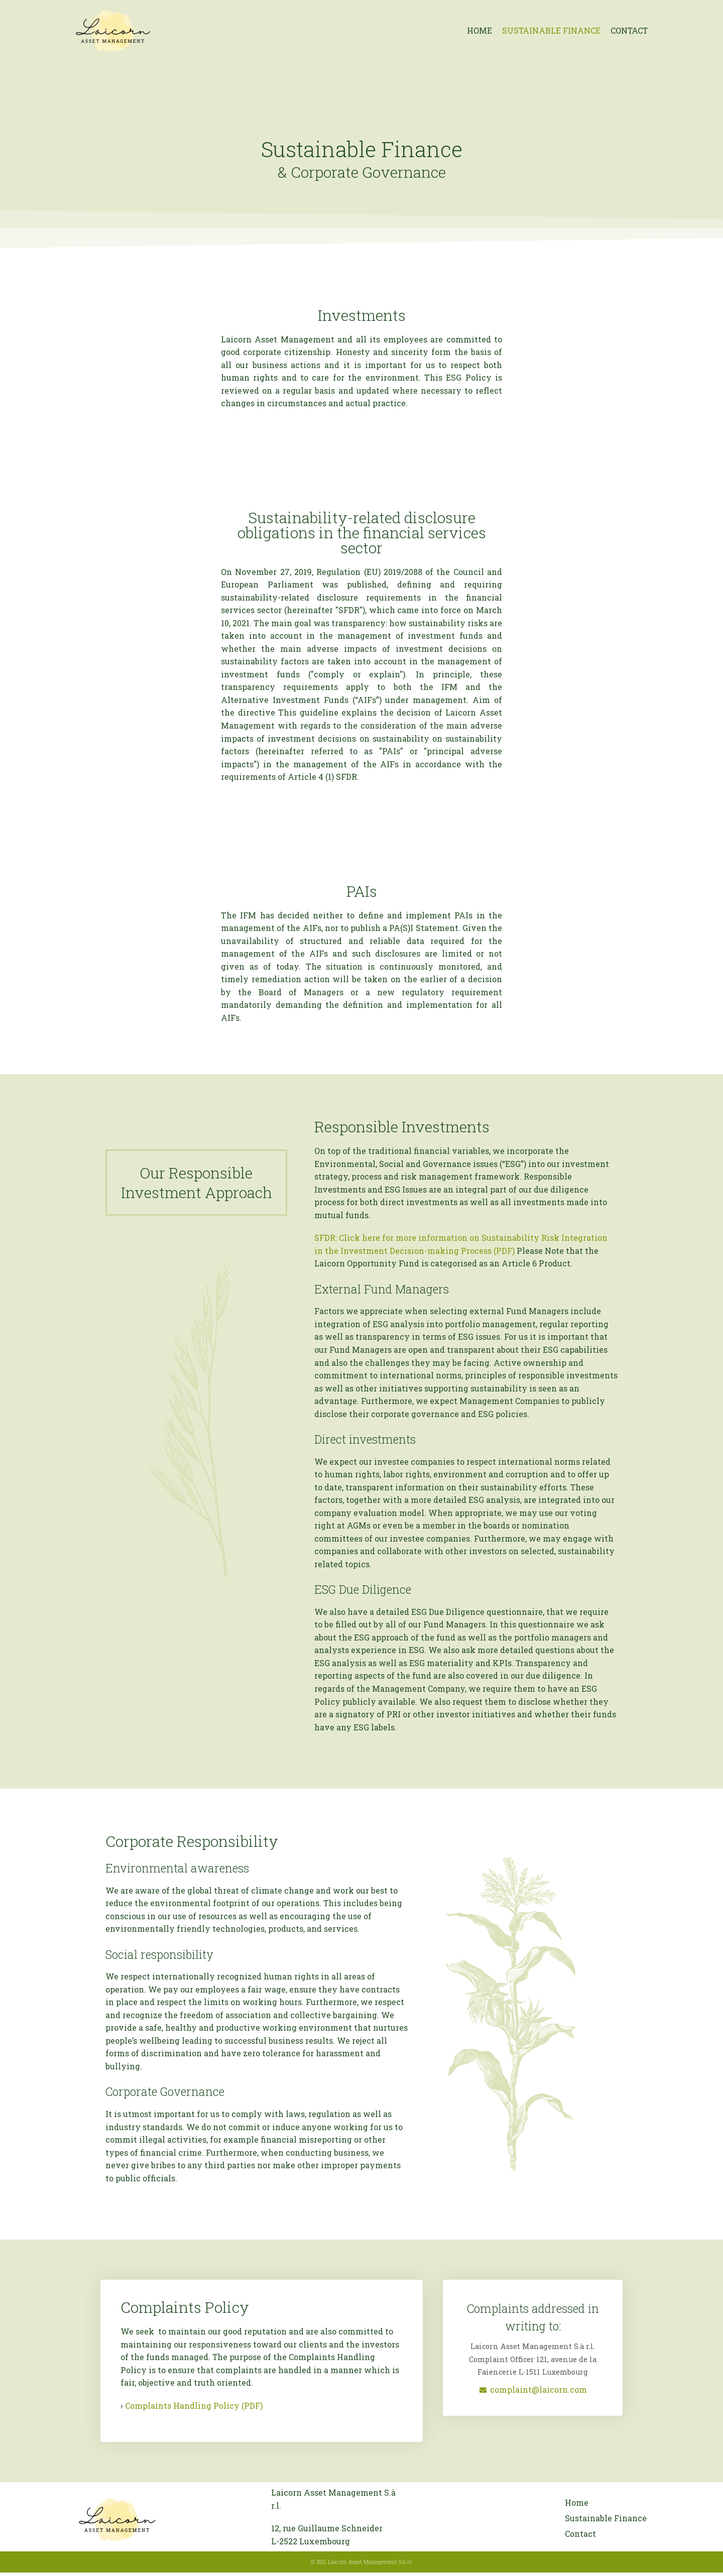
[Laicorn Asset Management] (113, 30)
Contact (629, 30)
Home (478, 30)
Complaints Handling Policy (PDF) (194, 2409)
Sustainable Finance (550, 30)
